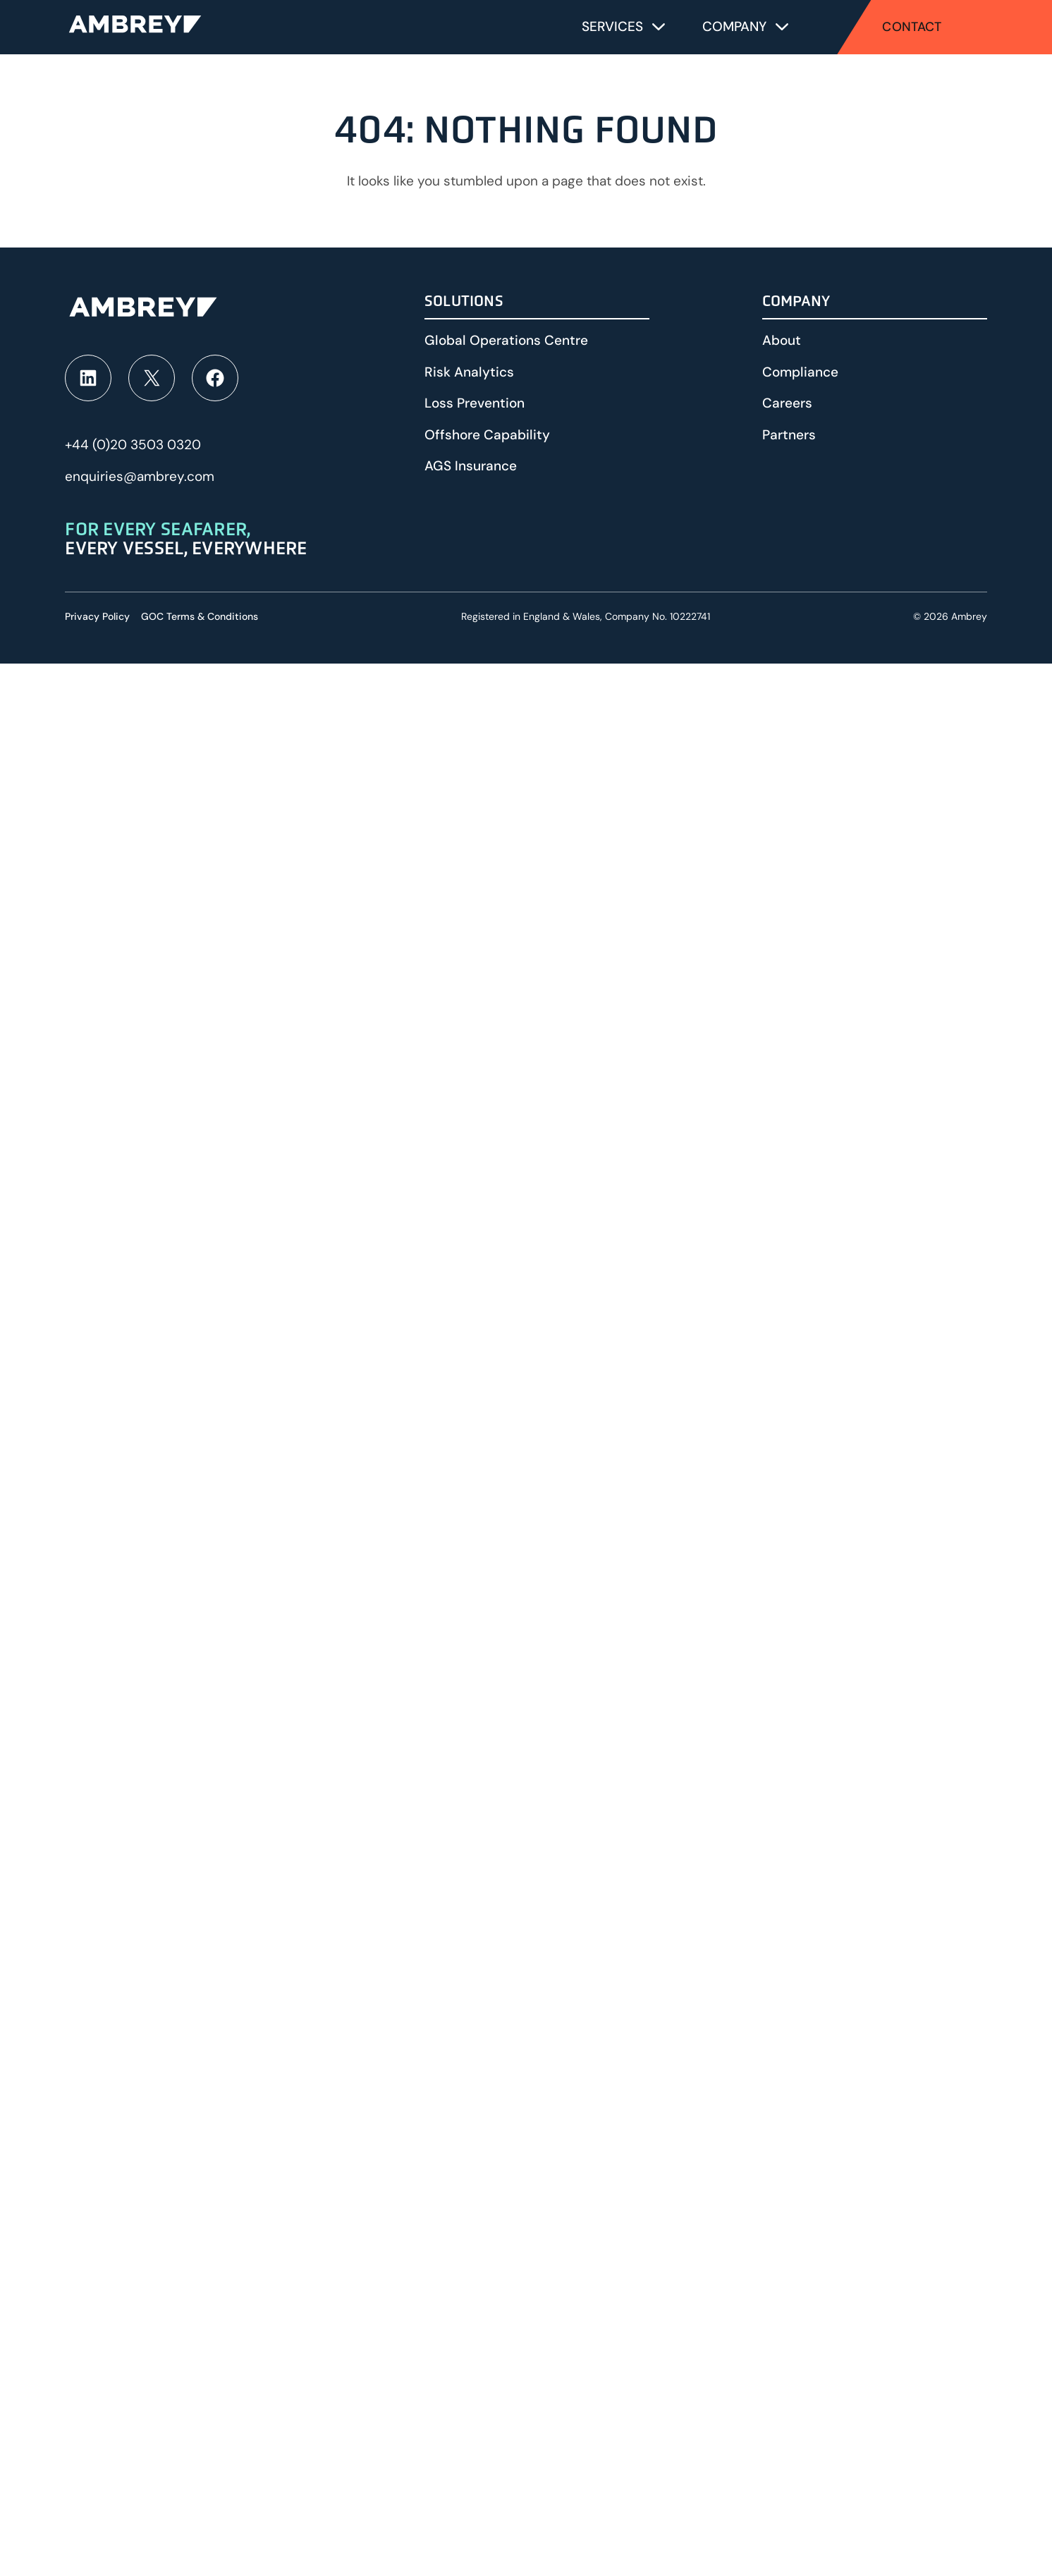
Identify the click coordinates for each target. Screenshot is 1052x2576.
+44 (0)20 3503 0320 (133, 444)
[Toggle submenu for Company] (782, 27)
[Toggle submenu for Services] (658, 27)
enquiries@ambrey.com (139, 476)
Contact (911, 26)
